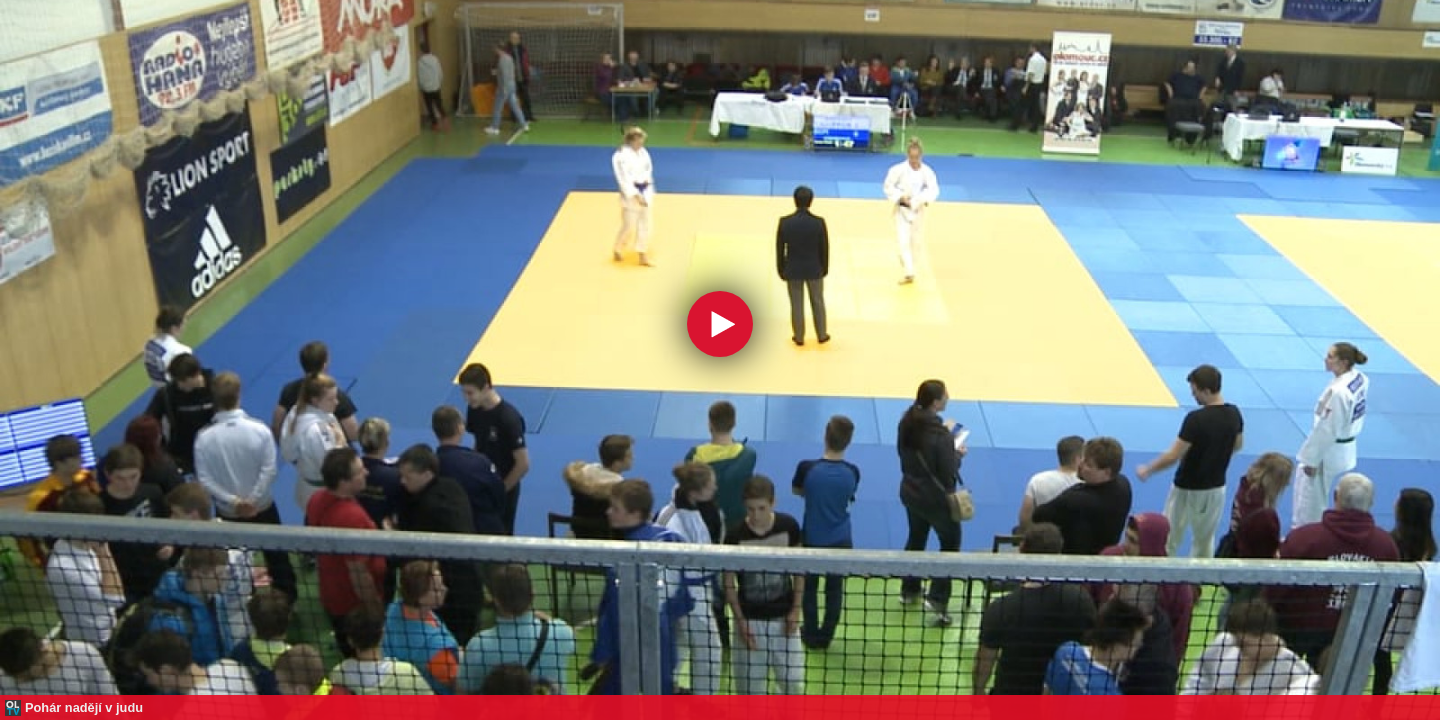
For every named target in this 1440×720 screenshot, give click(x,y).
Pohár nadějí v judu (84, 707)
